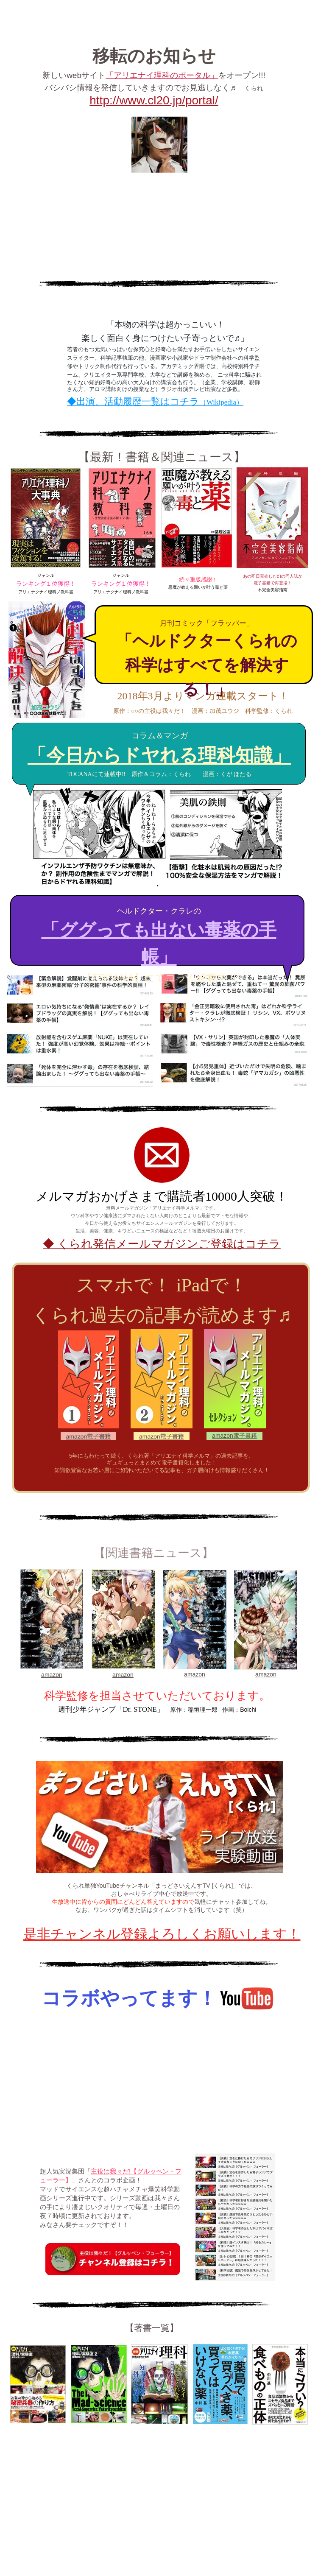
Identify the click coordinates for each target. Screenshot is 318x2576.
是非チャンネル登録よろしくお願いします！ (162, 1934)
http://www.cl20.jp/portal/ (153, 100)
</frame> (157, 2082)
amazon (51, 1674)
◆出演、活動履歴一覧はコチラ (155, 401)
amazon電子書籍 (234, 1435)
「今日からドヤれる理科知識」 (159, 755)
